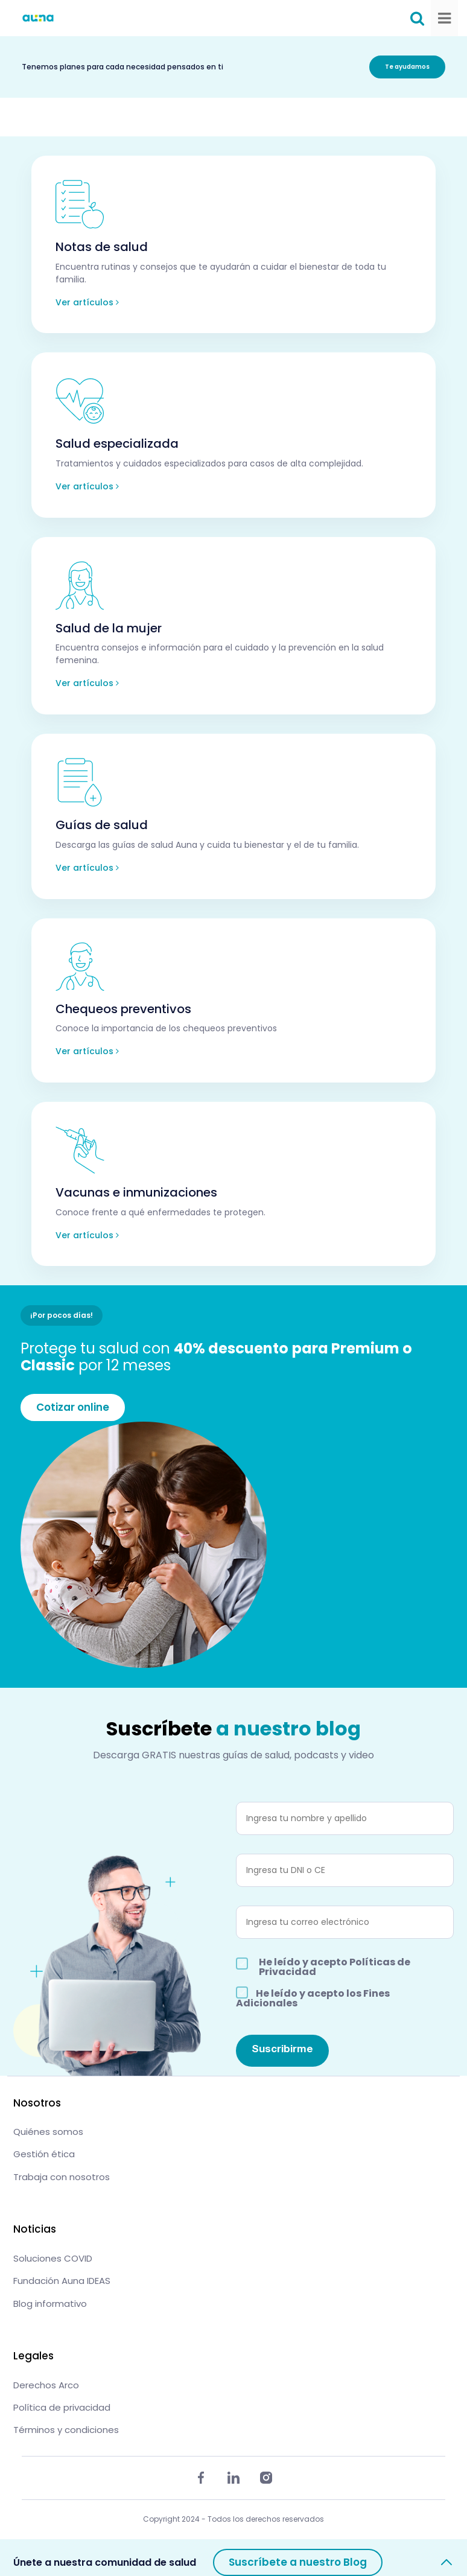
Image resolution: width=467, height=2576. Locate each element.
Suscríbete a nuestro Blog (298, 2562)
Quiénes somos (48, 2131)
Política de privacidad (61, 2407)
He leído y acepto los (313, 1997)
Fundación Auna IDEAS (61, 2280)
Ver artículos (87, 302)
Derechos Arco (46, 2385)
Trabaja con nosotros (61, 2177)
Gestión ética (44, 2154)
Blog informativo (50, 2303)
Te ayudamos (407, 66)
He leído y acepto (334, 1967)
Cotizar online (72, 1407)
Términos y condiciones (66, 2429)
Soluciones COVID (52, 2258)
